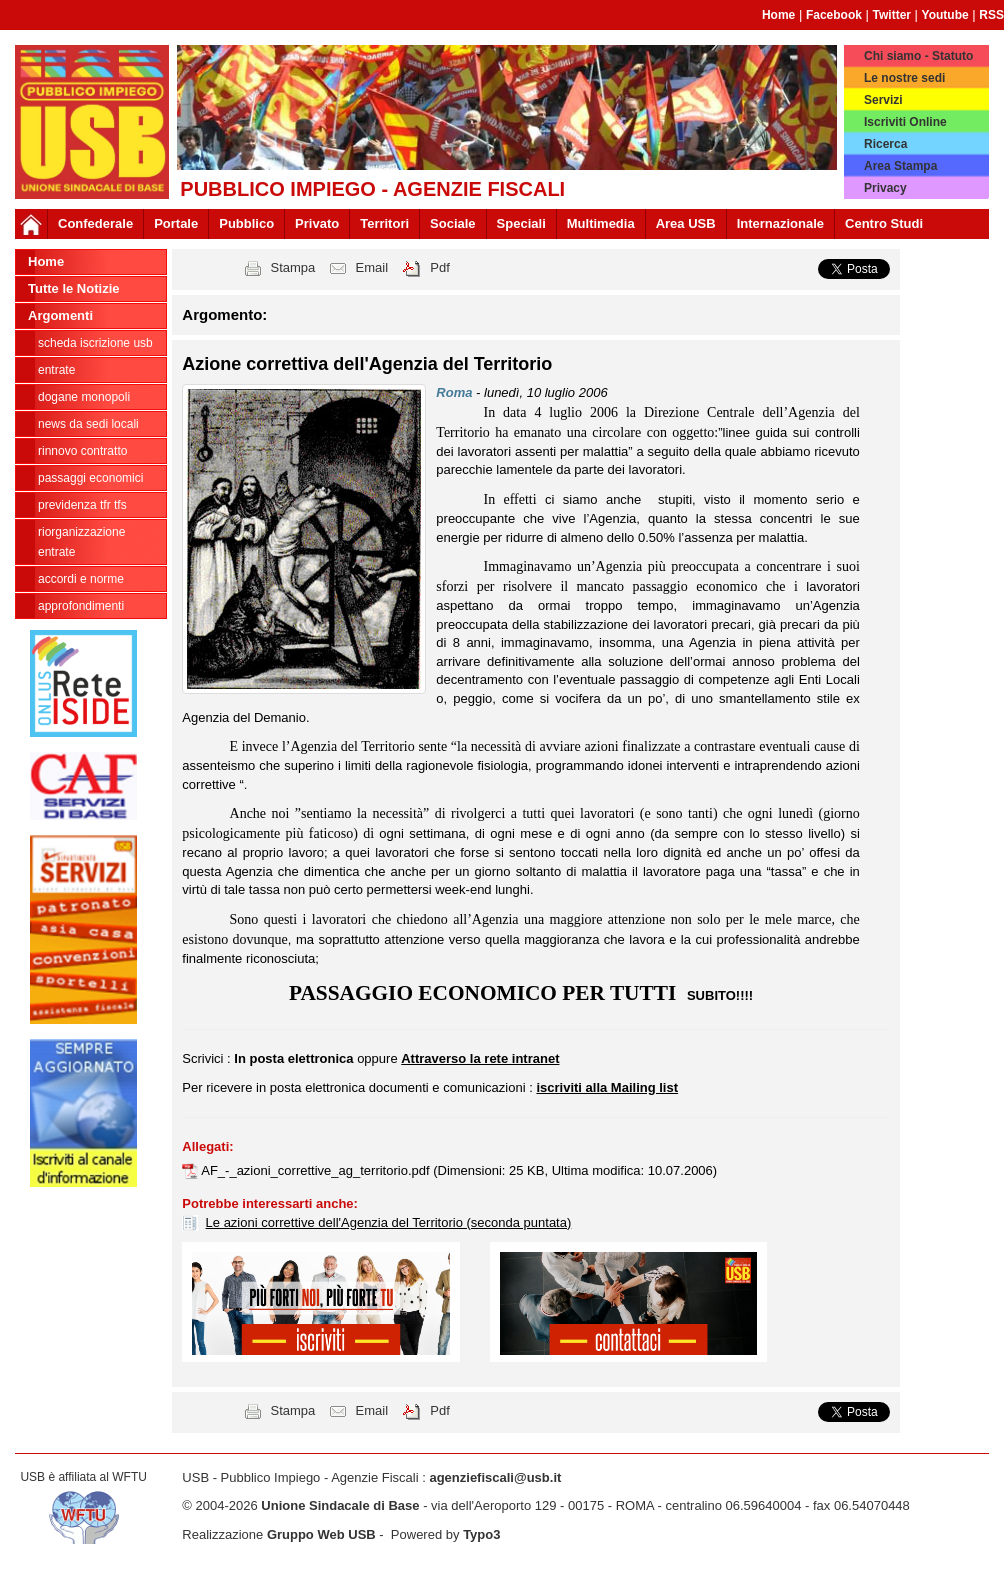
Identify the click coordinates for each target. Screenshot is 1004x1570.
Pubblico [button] (246, 223)
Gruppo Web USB (321, 1534)
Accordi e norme (81, 579)
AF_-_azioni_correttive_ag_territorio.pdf (317, 1170)
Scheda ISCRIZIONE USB (95, 343)
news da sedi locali (88, 424)
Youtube (945, 15)
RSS (991, 15)
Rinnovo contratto (82, 451)
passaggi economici (90, 478)
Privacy (885, 188)
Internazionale (780, 223)
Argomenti (60, 315)
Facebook (834, 15)
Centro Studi (884, 223)
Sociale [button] (453, 223)
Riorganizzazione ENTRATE (81, 542)
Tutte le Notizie (73, 288)
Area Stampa (900, 166)
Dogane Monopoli (84, 397)
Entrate (56, 370)
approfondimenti (81, 606)
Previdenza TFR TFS (82, 505)
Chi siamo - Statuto (918, 56)
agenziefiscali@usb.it (495, 1477)
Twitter (892, 15)
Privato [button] (317, 223)
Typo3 (481, 1534)
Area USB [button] (686, 223)
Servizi (883, 100)
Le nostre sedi (904, 78)
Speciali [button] (521, 223)
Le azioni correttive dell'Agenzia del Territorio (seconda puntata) (389, 1222)
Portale (176, 223)
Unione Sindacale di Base (340, 1505)
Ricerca (885, 144)
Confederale (95, 223)
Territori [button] (384, 223)
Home (778, 15)
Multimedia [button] (601, 223)
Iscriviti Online (905, 122)
